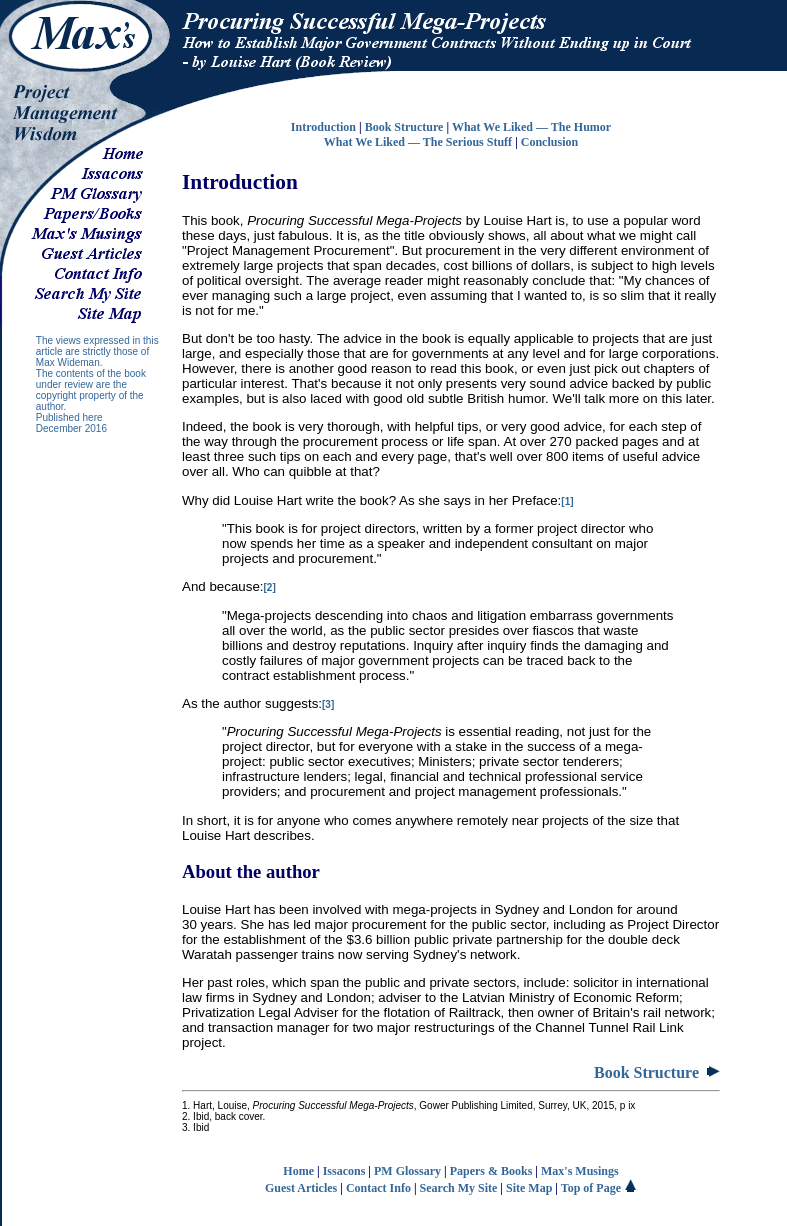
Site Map (529, 1188)
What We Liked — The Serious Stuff (418, 142)
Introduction (323, 127)
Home (298, 1171)
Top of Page (599, 1188)
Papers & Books (491, 1171)
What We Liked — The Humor (531, 127)
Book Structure (404, 127)
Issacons (344, 1171)
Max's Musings (580, 1171)
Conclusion (549, 142)
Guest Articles (301, 1188)
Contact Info (378, 1188)
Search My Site (459, 1188)
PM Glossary (407, 1171)
